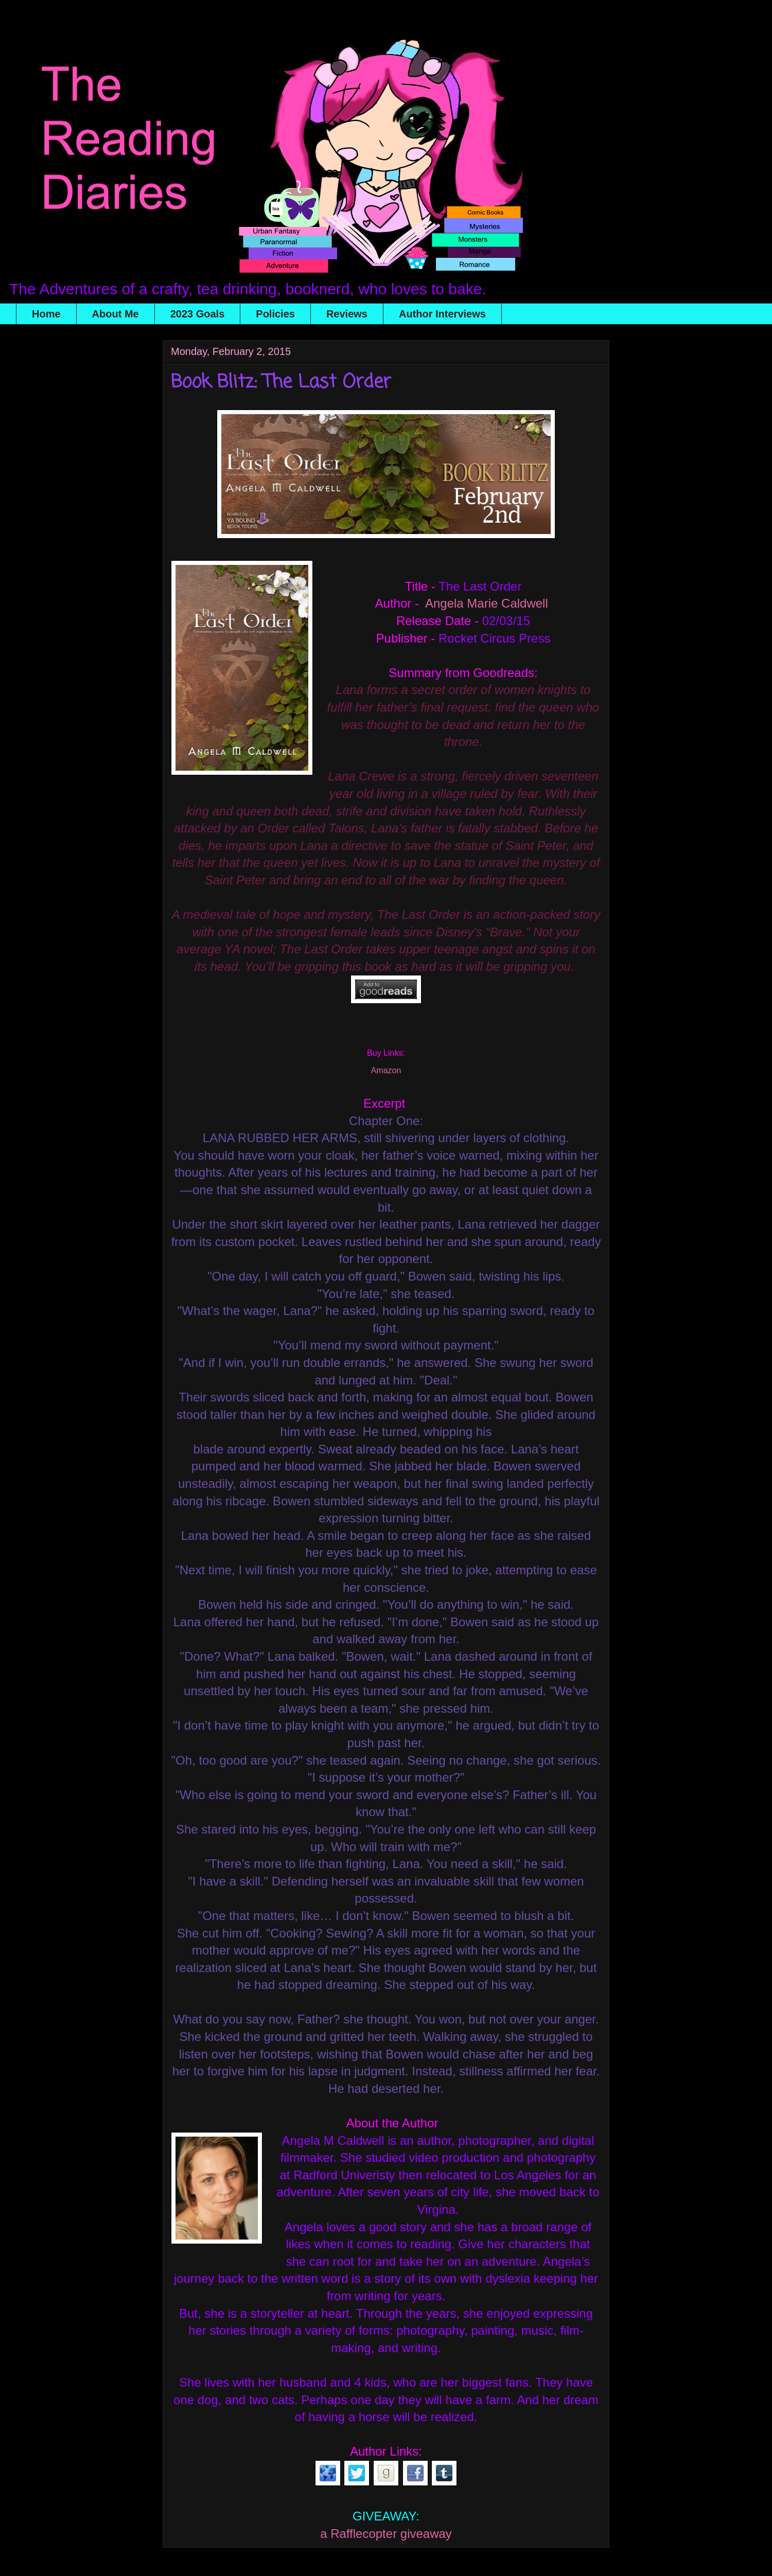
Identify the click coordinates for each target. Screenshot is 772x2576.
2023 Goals (197, 313)
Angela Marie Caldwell (486, 603)
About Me (115, 313)
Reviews (346, 313)
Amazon (386, 1070)
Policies (275, 313)
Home (46, 313)
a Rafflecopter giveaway (386, 2534)
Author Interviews (442, 313)
